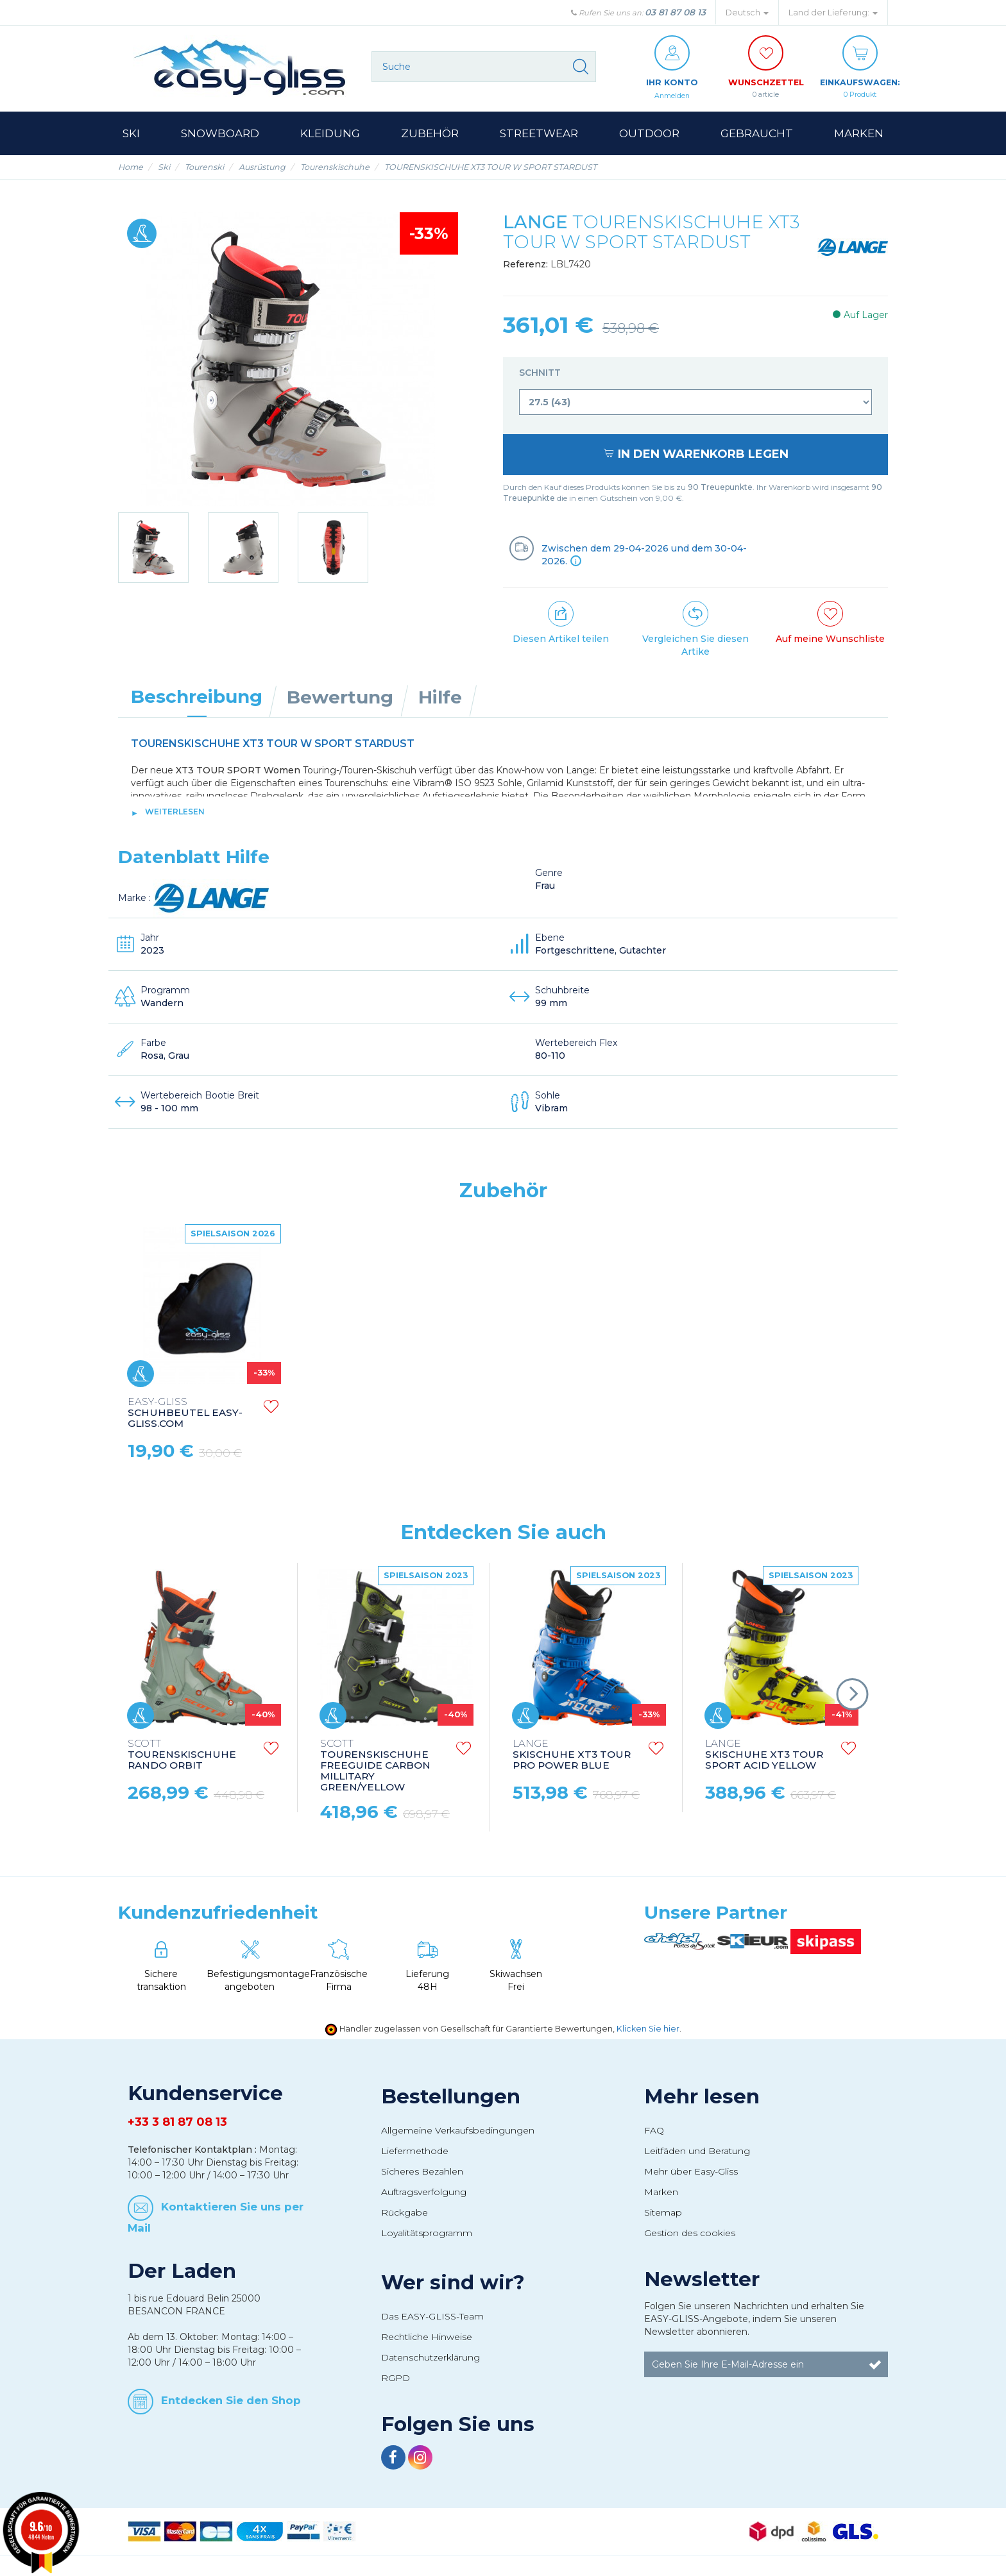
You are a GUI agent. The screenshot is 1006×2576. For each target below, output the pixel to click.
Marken (661, 2192)
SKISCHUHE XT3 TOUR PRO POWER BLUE (572, 1755)
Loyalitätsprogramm (426, 2233)
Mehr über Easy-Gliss (691, 2172)
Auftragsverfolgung (423, 2192)
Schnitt (541, 373)
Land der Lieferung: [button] (833, 12)
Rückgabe (404, 2213)
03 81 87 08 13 (675, 12)
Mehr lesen (702, 2097)
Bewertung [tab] (340, 698)
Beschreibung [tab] (196, 697)
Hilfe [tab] (440, 698)
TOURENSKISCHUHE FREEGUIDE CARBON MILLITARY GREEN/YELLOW (375, 1766)
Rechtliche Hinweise (426, 2337)
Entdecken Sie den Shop (231, 2400)
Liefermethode (414, 2151)
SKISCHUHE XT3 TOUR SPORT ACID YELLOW (764, 1755)
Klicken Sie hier (648, 2029)
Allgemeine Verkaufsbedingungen (457, 2131)
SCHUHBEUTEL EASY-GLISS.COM (185, 1413)
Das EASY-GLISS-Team (432, 2317)
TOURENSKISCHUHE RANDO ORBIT (182, 1755)
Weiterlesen (175, 812)
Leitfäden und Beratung (697, 2151)
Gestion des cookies (689, 2233)
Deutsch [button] (747, 12)
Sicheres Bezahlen (422, 2172)
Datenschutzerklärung (430, 2358)
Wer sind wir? (453, 2283)
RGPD (395, 2378)
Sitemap (663, 2213)
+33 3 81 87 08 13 (177, 2123)
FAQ (654, 2131)
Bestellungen (450, 2097)
